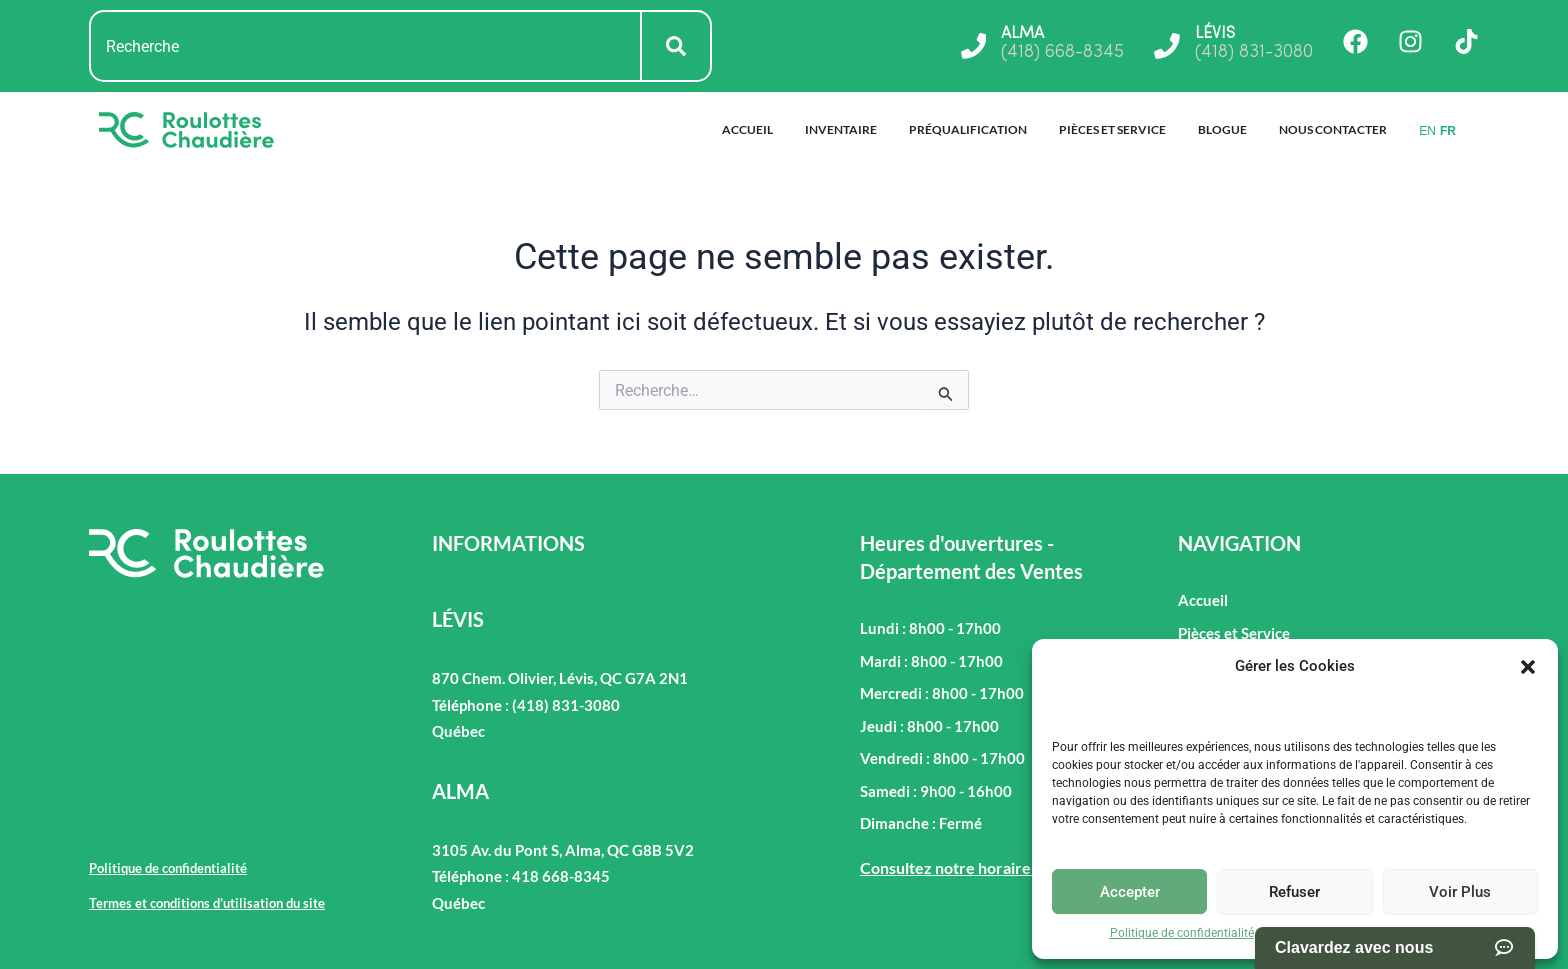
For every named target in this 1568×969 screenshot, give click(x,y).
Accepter (1130, 892)
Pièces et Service (1112, 129)
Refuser (1294, 892)
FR (1448, 131)
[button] (1528, 667)
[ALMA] (973, 46)
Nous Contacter (1333, 129)
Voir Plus (1460, 892)
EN (1427, 131)
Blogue (1222, 129)
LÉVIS (1215, 34)
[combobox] (365, 46)
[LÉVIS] (1167, 46)
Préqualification (968, 129)
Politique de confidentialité (1182, 933)
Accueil (747, 129)
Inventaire (841, 129)
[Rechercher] (677, 46)
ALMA (1022, 34)
